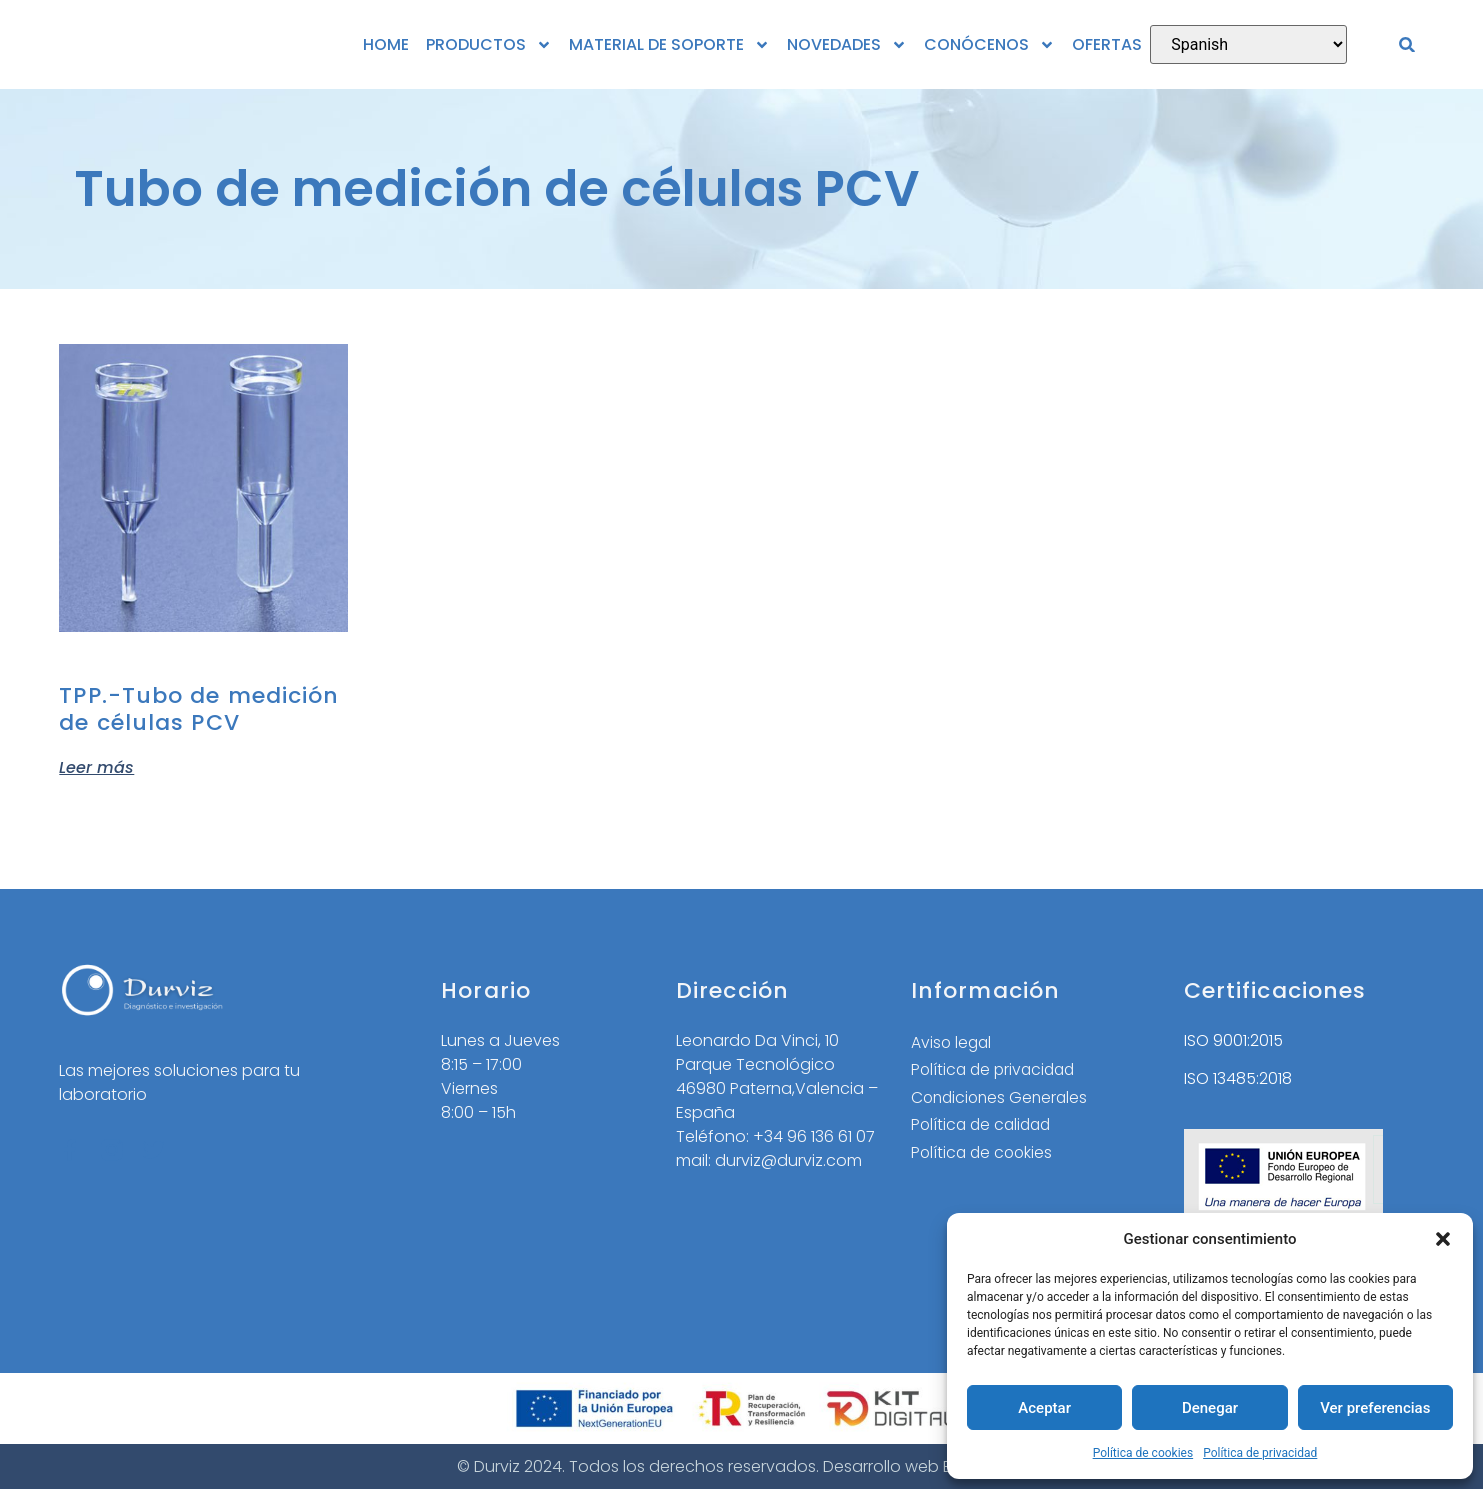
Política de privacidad (1260, 1453)
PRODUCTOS (489, 45)
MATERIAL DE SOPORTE (669, 45)
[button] (1443, 1239)
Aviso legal (952, 1042)
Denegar (1210, 1408)
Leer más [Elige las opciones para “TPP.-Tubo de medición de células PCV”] (96, 766)
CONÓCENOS (989, 45)
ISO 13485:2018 (1238, 1078)
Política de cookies (1143, 1453)
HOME (386, 44)
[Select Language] (1248, 44)
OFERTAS (1107, 44)
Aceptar (1044, 1408)
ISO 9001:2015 (1233, 1040)
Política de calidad (984, 1126)
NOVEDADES (847, 45)
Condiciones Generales (1002, 1098)
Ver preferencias (1375, 1408)
